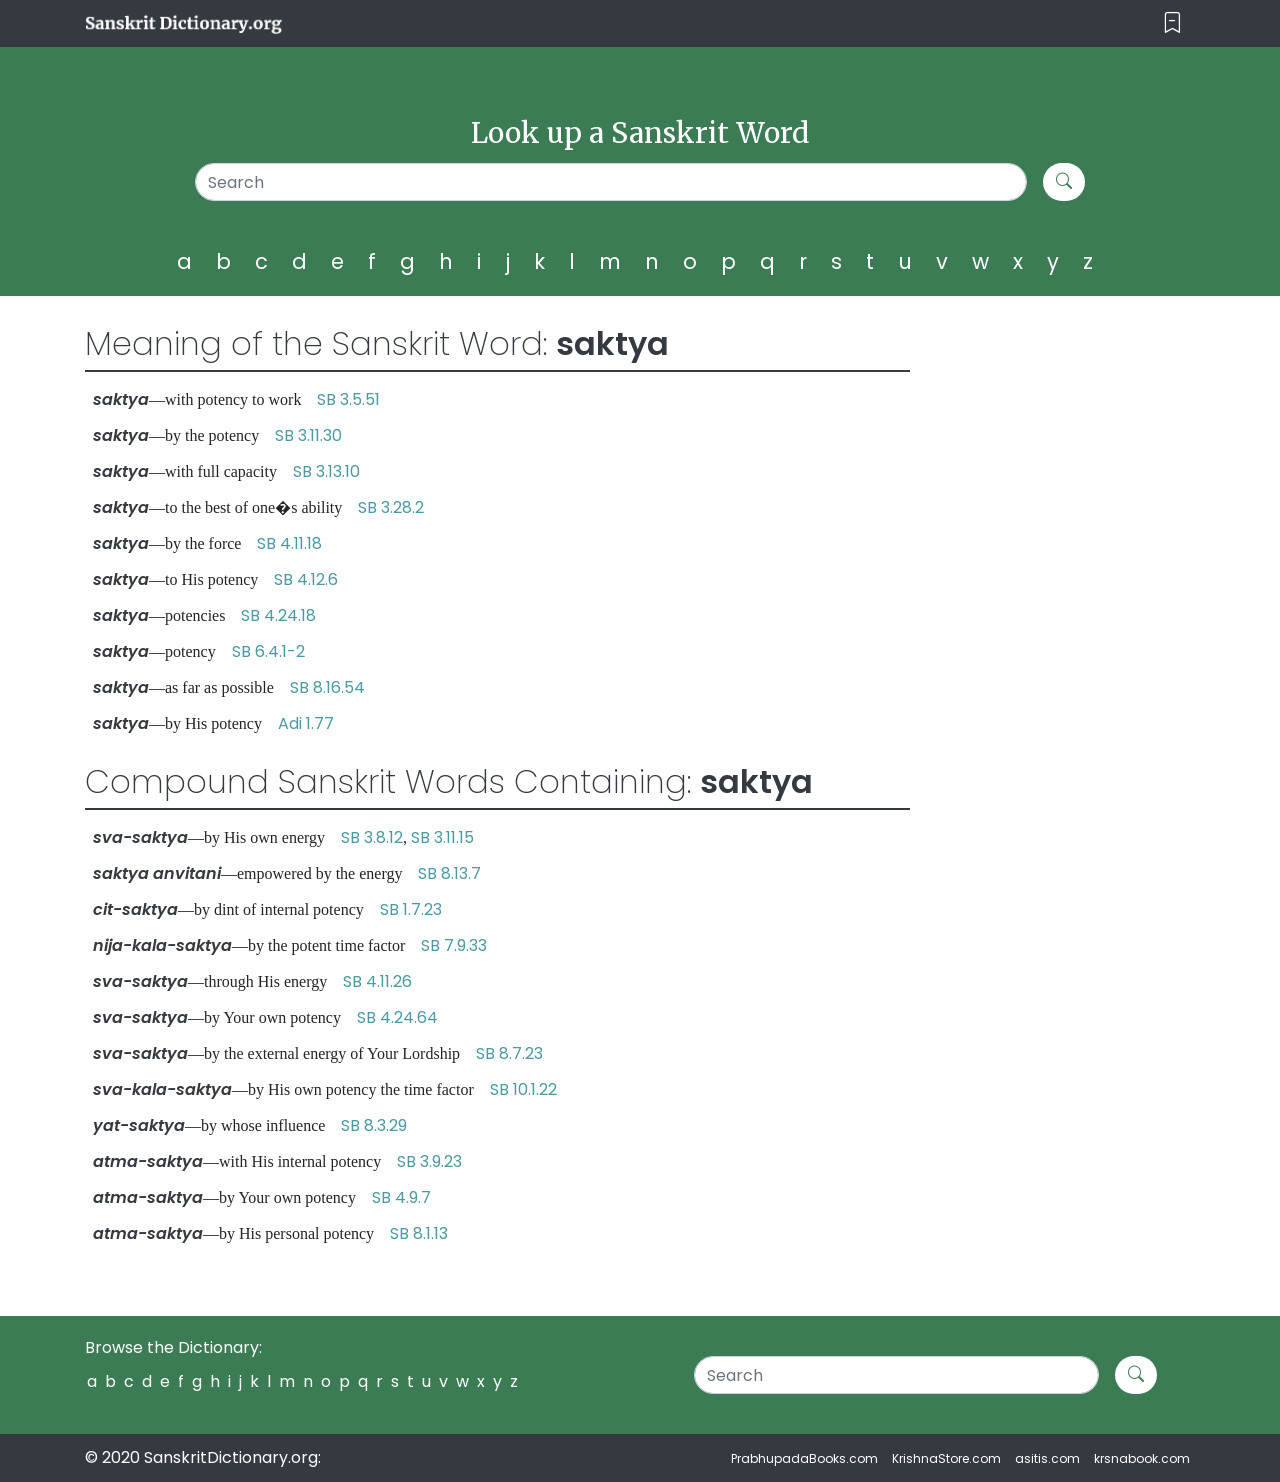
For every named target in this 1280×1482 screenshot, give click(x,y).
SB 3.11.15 (442, 837)
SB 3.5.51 (348, 399)
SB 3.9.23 (429, 1161)
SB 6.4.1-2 (268, 651)
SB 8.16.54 (327, 687)
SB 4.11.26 (377, 981)
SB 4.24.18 (278, 615)
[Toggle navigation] (1172, 23)
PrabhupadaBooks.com (804, 1458)
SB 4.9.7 (401, 1197)
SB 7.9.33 (454, 945)
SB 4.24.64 (397, 1017)
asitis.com (1047, 1458)
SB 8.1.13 (419, 1233)
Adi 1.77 (306, 723)
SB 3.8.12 (372, 837)
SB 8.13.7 (449, 873)
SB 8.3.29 (374, 1125)
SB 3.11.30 (308, 435)
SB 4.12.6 (306, 579)
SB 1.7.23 (411, 909)
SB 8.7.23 (509, 1053)
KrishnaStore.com (946, 1458)
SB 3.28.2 (391, 507)
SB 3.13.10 (326, 471)
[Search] (611, 182)
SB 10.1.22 (523, 1089)
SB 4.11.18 (289, 543)
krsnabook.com (1142, 1458)
